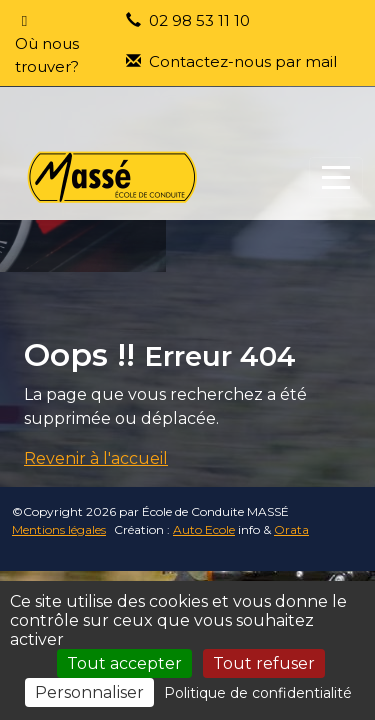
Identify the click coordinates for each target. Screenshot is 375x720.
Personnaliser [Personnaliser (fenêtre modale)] (89, 692)
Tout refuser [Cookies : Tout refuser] (264, 663)
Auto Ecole (204, 529)
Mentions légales (59, 529)
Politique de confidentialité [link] (258, 693)
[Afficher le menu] (336, 177)
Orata (291, 529)
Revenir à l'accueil (96, 458)
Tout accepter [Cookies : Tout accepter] (124, 663)
